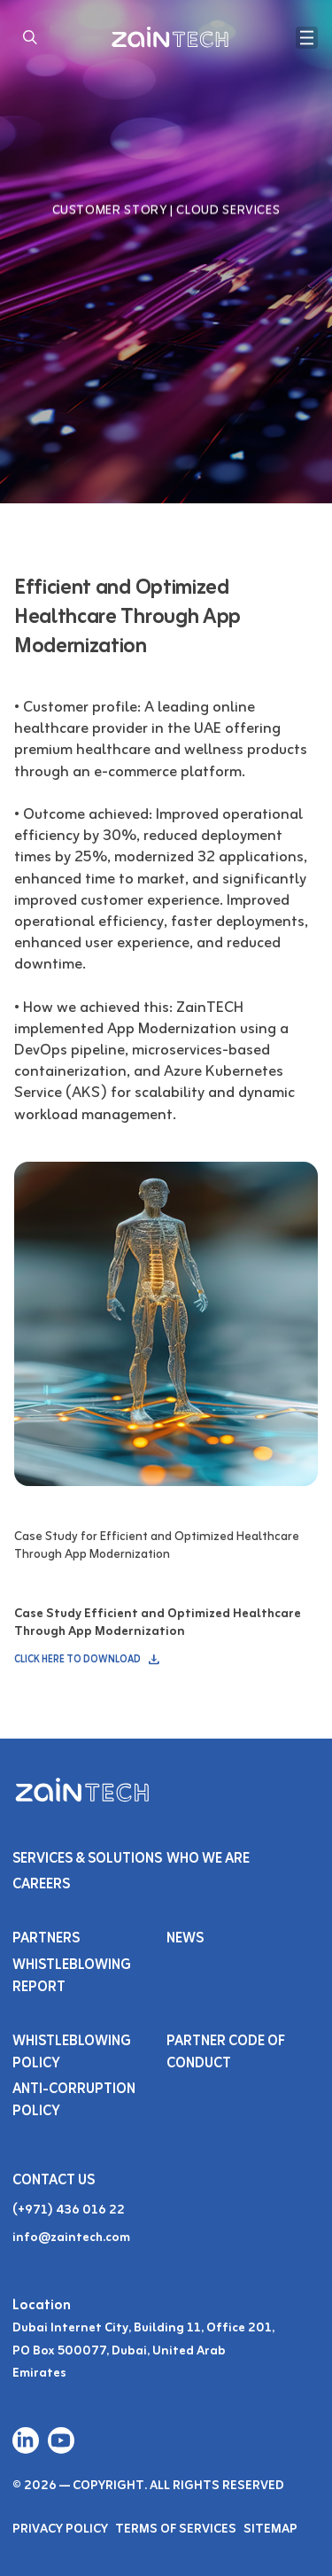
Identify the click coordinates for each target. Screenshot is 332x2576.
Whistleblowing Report (72, 1976)
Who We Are (208, 1859)
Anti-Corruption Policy (74, 2100)
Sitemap (270, 2529)
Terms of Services (175, 2529)
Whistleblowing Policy (71, 2052)
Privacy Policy (60, 2529)
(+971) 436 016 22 (68, 2210)
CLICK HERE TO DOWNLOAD (88, 1660)
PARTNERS (46, 1938)
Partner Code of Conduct (225, 2052)
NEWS (185, 1938)
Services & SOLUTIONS (87, 1859)
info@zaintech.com (71, 2238)
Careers (42, 1884)
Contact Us (53, 2180)
